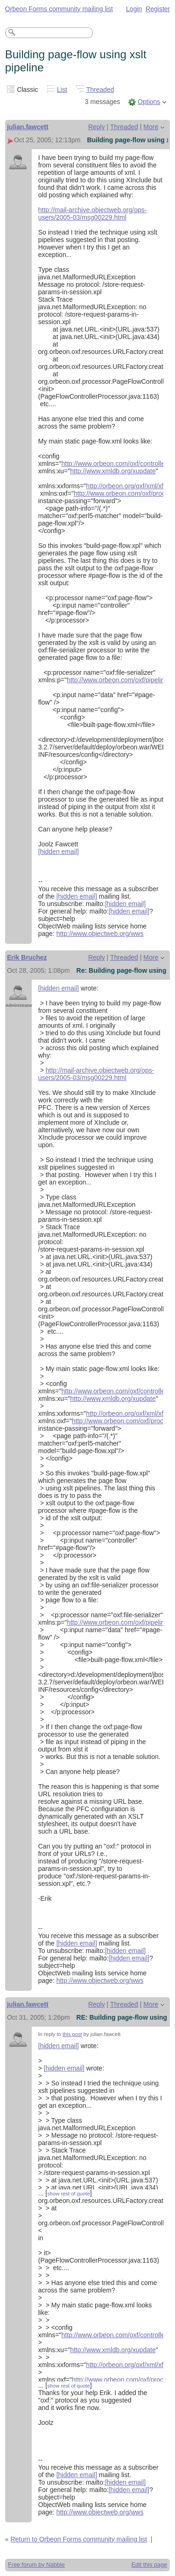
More (150, 127)
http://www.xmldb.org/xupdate (113, 471)
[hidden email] (58, 851)
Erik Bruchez (27, 957)
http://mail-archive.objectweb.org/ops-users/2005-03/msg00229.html (92, 213)
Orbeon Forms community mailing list (59, 9)
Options (149, 101)
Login (134, 9)
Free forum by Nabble (36, 2565)
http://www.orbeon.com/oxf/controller (114, 463)
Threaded (100, 89)
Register (158, 9)
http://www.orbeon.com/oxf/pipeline (117, 680)
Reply (96, 127)
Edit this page (149, 2565)
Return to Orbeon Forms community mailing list (78, 2539)
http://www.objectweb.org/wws (100, 933)
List (62, 89)
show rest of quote (68, 2193)
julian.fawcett (28, 127)
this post (72, 2034)
